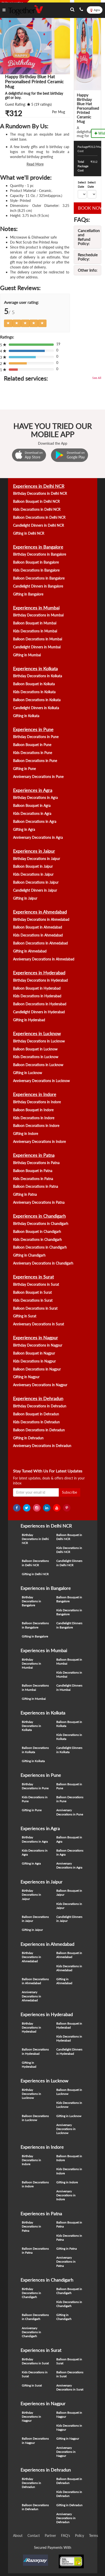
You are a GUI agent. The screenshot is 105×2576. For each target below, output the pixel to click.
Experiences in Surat (33, 1277)
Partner (50, 2535)
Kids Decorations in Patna (33, 1179)
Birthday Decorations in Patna (36, 1163)
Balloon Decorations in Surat (35, 1308)
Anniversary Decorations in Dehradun (42, 1446)
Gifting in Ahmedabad (29, 951)
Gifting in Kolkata (26, 716)
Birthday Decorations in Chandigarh (40, 1223)
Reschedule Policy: (88, 256)
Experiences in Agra (32, 790)
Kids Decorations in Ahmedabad (38, 935)
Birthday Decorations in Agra (35, 797)
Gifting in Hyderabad (29, 1020)
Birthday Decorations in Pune (35, 737)
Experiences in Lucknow (37, 1033)
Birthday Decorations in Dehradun (39, 1406)
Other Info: (87, 270)
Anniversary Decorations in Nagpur (40, 1385)
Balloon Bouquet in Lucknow (35, 1049)
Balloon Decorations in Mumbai (37, 639)
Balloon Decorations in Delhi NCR (39, 517)
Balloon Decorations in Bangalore (38, 578)
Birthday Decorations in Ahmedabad (41, 919)
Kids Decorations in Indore (33, 1118)
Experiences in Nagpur (35, 1337)
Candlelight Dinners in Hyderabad (39, 1012)
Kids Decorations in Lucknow (35, 1057)
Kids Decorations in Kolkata (34, 692)
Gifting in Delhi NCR (28, 533)
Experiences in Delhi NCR (38, 486)
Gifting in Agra (24, 829)
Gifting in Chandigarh (29, 1255)
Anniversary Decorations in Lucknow (41, 1081)
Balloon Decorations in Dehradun (39, 1430)
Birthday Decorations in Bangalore (39, 554)
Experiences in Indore (34, 1094)
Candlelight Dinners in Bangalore (38, 586)
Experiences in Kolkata (35, 668)
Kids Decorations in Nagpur (34, 1361)
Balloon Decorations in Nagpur (37, 1369)
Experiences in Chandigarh (39, 1216)
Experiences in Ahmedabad (40, 912)
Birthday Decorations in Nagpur (37, 1345)
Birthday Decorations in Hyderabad (40, 980)
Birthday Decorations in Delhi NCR (40, 493)
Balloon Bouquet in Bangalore (36, 562)
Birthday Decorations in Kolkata (37, 676)
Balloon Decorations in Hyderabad (39, 1004)
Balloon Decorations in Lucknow (38, 1065)
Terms (93, 2535)
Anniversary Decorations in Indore (39, 1141)
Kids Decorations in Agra (32, 813)
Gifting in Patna (25, 1194)
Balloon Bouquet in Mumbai (34, 623)
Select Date (82, 184)
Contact (34, 2535)
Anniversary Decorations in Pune (38, 776)
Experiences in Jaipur (34, 851)
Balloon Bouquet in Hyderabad (36, 988)
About (17, 2535)
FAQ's (65, 2535)
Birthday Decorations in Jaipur (36, 859)
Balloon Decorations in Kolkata (36, 700)
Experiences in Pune (33, 729)
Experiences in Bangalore (38, 547)
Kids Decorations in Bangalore (36, 570)
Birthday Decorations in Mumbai (38, 615)
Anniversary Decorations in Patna (38, 1202)
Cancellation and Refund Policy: (89, 237)
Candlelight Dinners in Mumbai (36, 647)
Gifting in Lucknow (27, 1073)
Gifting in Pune (24, 769)
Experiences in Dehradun (38, 1398)
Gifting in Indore (25, 1133)
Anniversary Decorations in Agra (38, 837)
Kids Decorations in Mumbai (35, 631)
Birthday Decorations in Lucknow (39, 1041)
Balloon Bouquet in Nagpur (34, 1353)
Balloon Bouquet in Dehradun (36, 1414)
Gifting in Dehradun (28, 1438)
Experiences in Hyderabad (39, 972)
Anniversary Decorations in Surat (38, 1324)
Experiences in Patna (33, 1155)
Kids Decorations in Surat (32, 1300)
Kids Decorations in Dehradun (36, 1422)
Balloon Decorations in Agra (34, 821)
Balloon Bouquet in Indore (33, 1110)
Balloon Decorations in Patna (35, 1186)
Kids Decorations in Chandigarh (37, 1239)
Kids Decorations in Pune (32, 753)
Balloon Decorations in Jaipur (35, 882)
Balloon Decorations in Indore (36, 1125)
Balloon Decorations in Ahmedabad (40, 943)
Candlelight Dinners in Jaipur (35, 890)
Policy (79, 2535)
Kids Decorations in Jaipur (33, 874)
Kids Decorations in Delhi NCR (36, 509)
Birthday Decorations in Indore (37, 1102)
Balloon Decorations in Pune (35, 761)
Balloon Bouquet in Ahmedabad (37, 927)
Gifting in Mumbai (27, 655)
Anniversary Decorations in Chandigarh (43, 1263)
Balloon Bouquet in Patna (32, 1171)
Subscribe (69, 1492)
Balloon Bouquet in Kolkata (34, 684)
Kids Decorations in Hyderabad (37, 996)
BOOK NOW (89, 208)
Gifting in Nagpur (26, 1377)
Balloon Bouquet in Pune (32, 745)
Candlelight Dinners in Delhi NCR (38, 525)
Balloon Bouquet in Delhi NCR (36, 501)
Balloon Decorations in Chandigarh (40, 1247)
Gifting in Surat (24, 1316)
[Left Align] (8, 323)
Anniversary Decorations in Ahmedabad (43, 959)
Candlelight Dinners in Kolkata (36, 708)
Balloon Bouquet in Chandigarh (37, 1231)
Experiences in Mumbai (36, 607)
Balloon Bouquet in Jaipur (33, 866)
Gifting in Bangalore (28, 594)
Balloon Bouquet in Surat (32, 1292)
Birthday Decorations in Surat (36, 1284)
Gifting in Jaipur (25, 898)
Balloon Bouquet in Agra (31, 805)
